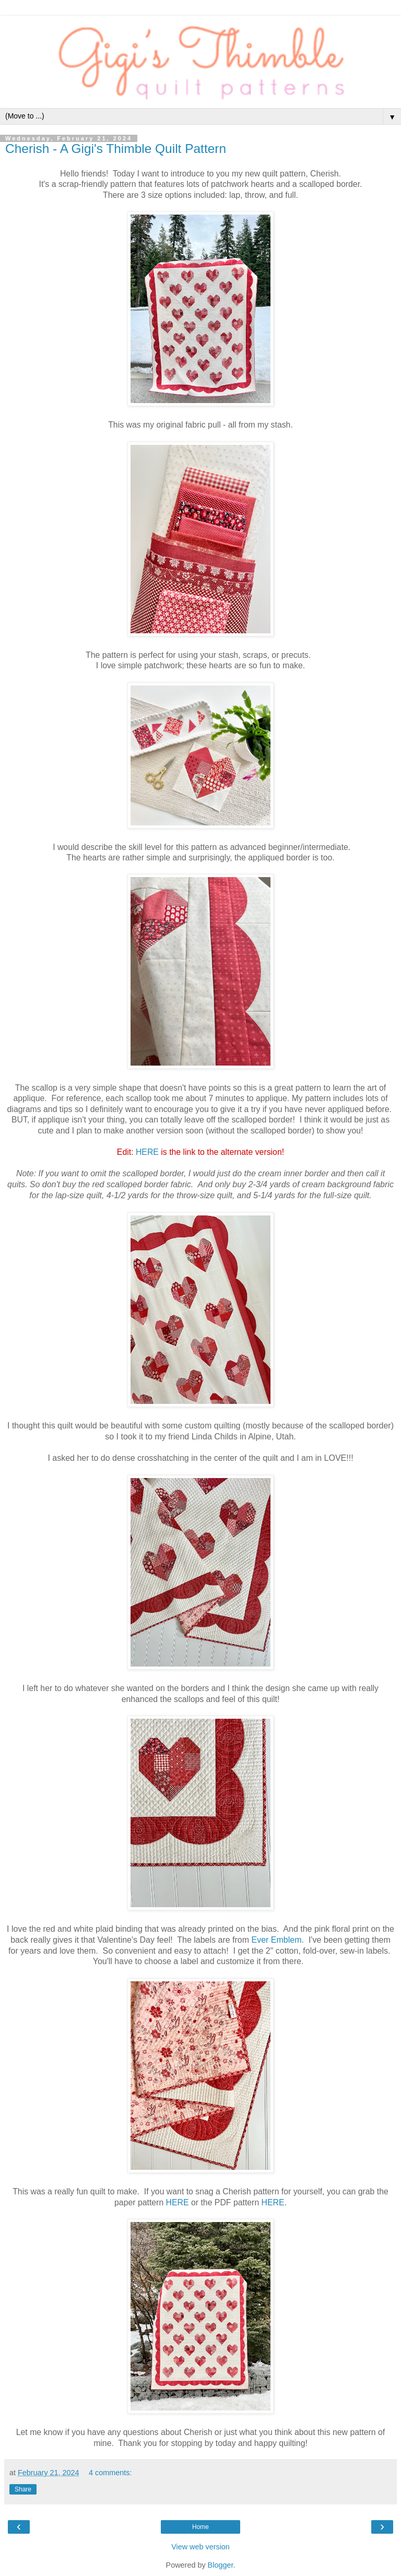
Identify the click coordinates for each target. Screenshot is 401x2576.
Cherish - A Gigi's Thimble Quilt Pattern (115, 148)
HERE (147, 1152)
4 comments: (110, 2472)
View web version (200, 2547)
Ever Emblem (277, 1939)
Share (23, 2489)
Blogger (220, 2565)
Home (200, 2527)
